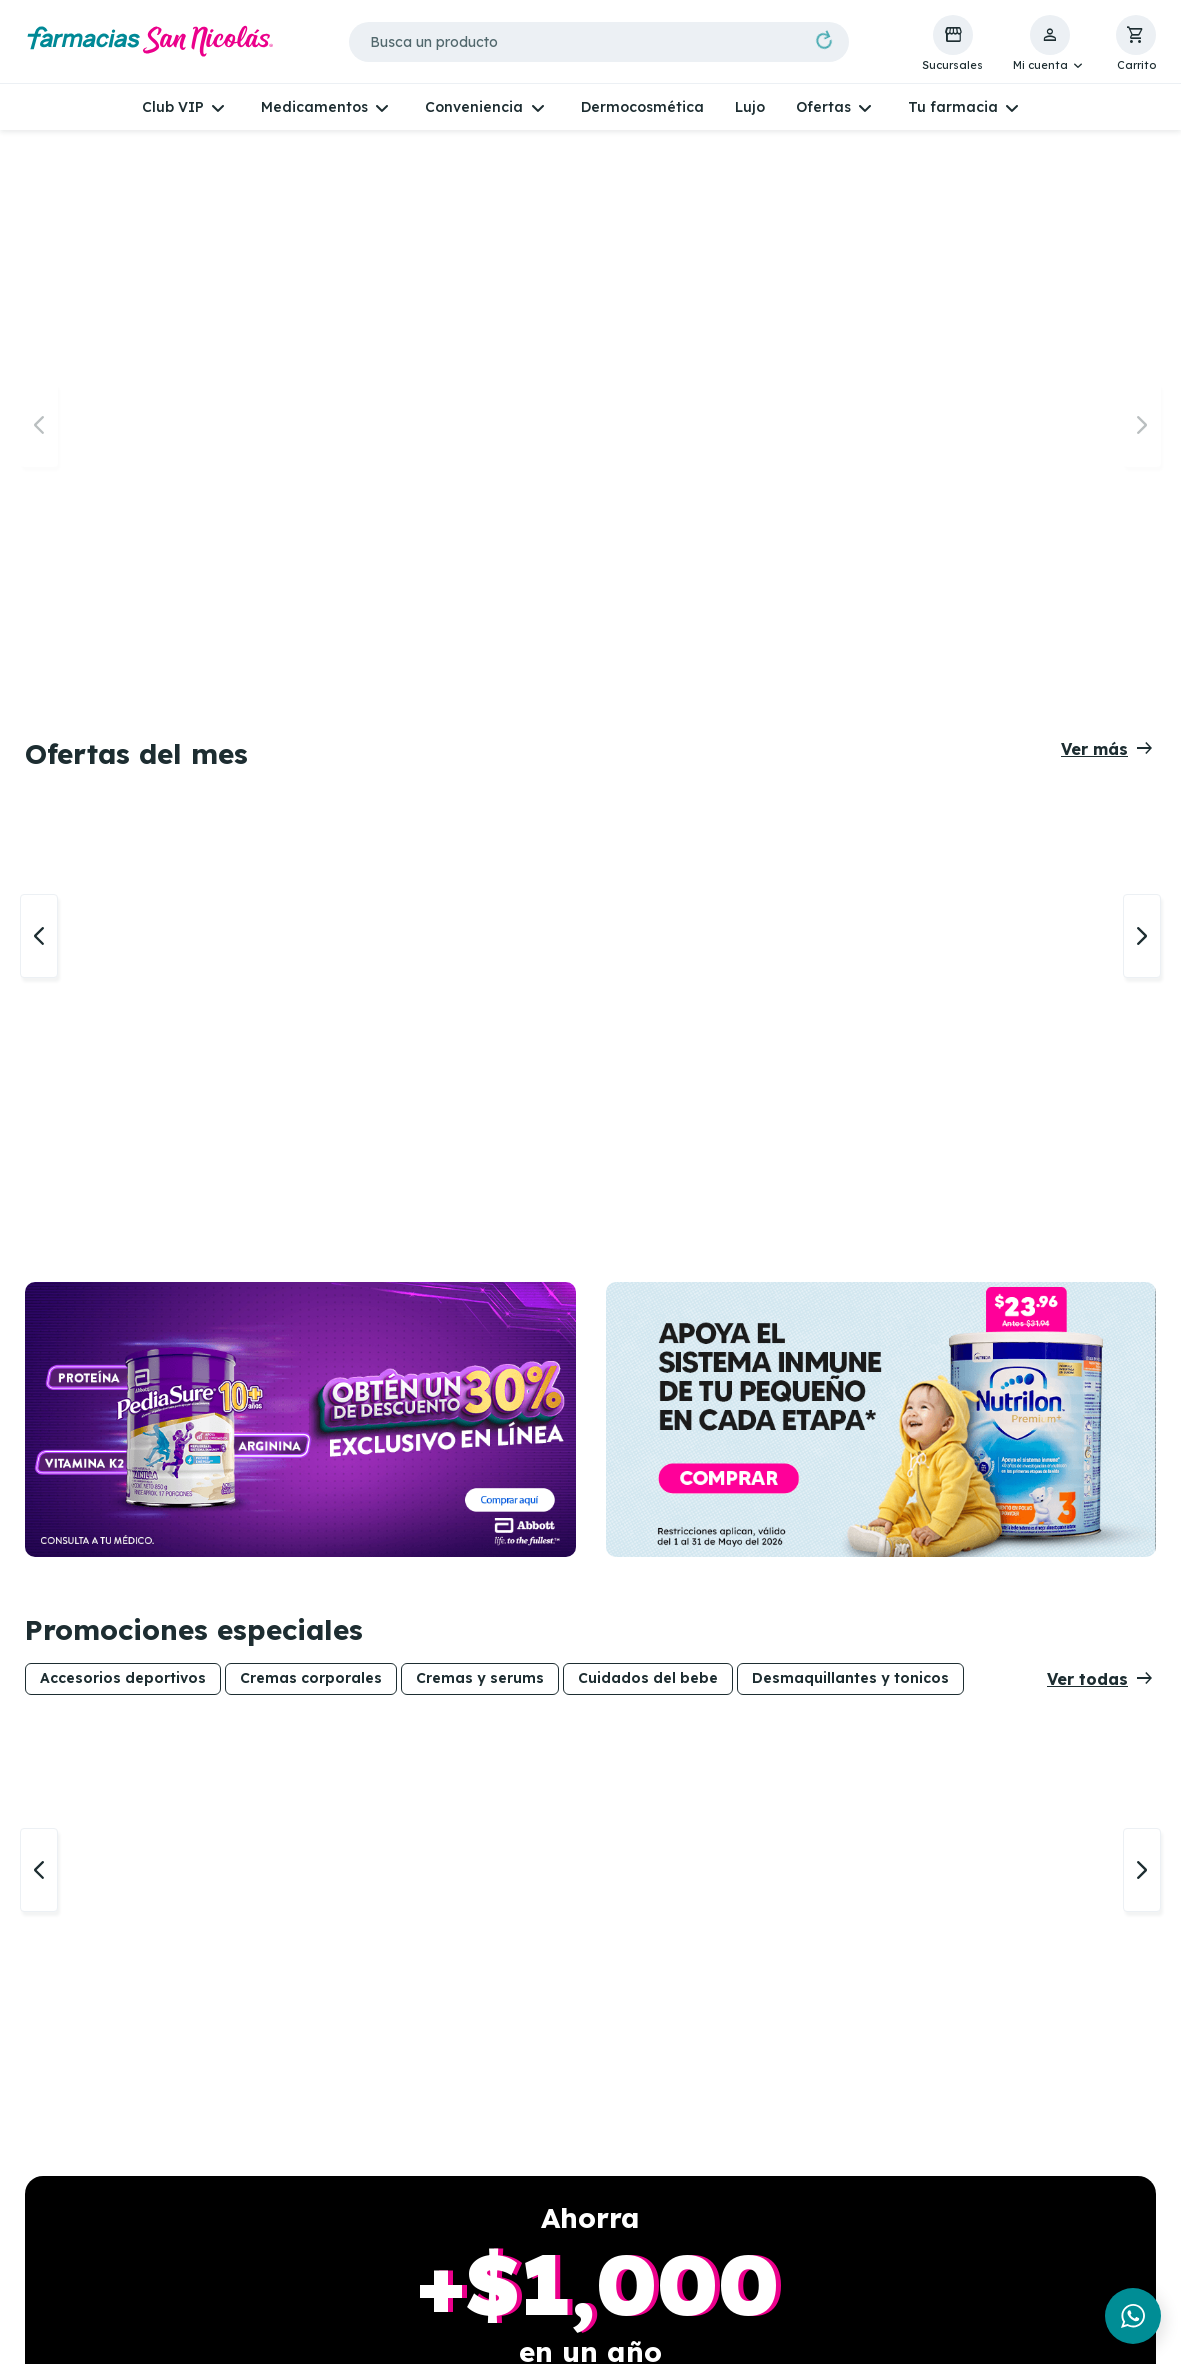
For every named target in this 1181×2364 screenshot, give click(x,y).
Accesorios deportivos (123, 826)
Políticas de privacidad (817, 2155)
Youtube (70, 2249)
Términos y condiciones (818, 2202)
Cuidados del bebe (648, 826)
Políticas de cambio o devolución (811, 2232)
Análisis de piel (557, 2179)
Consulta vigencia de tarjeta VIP (348, 2209)
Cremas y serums (480, 826)
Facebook (76, 2179)
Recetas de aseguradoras (597, 2202)
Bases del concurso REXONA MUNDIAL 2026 (357, 2248)
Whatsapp (78, 2155)
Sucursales (311, 2155)
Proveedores (779, 2288)
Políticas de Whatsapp (815, 2179)
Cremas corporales (311, 826)
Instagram (80, 2202)
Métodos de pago (797, 2264)
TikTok (65, 2225)
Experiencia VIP (329, 2179)
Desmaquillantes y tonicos (850, 826)
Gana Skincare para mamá (345, 2287)
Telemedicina (552, 2155)
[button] (1049, 44)
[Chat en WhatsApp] (1133, 2316)
